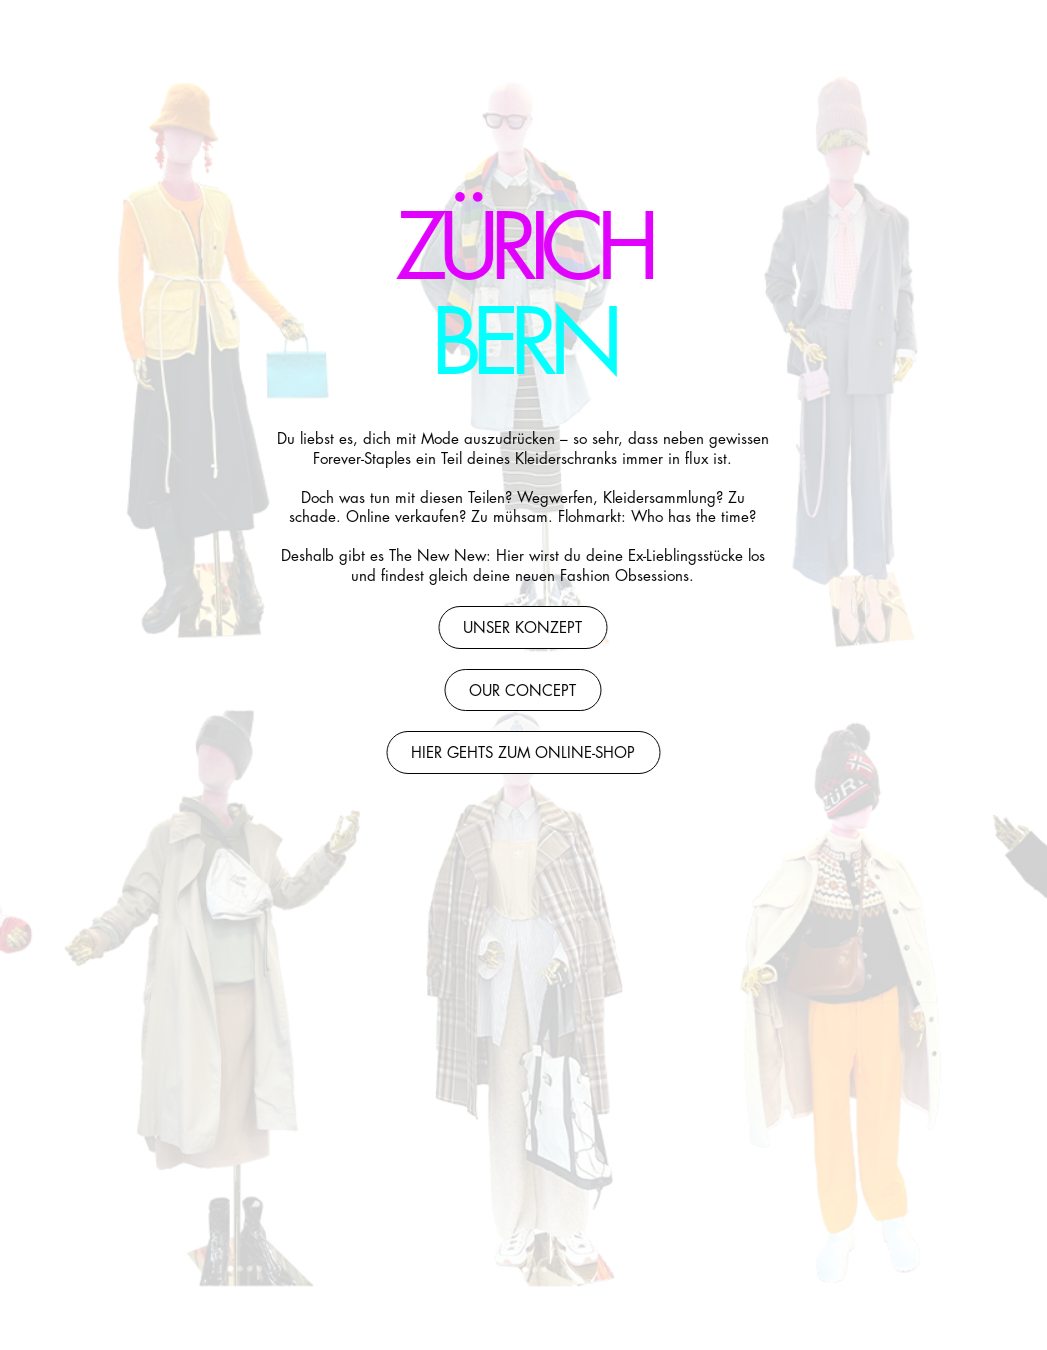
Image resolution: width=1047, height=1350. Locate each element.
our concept (522, 691)
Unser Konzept (522, 628)
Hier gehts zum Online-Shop (522, 753)
